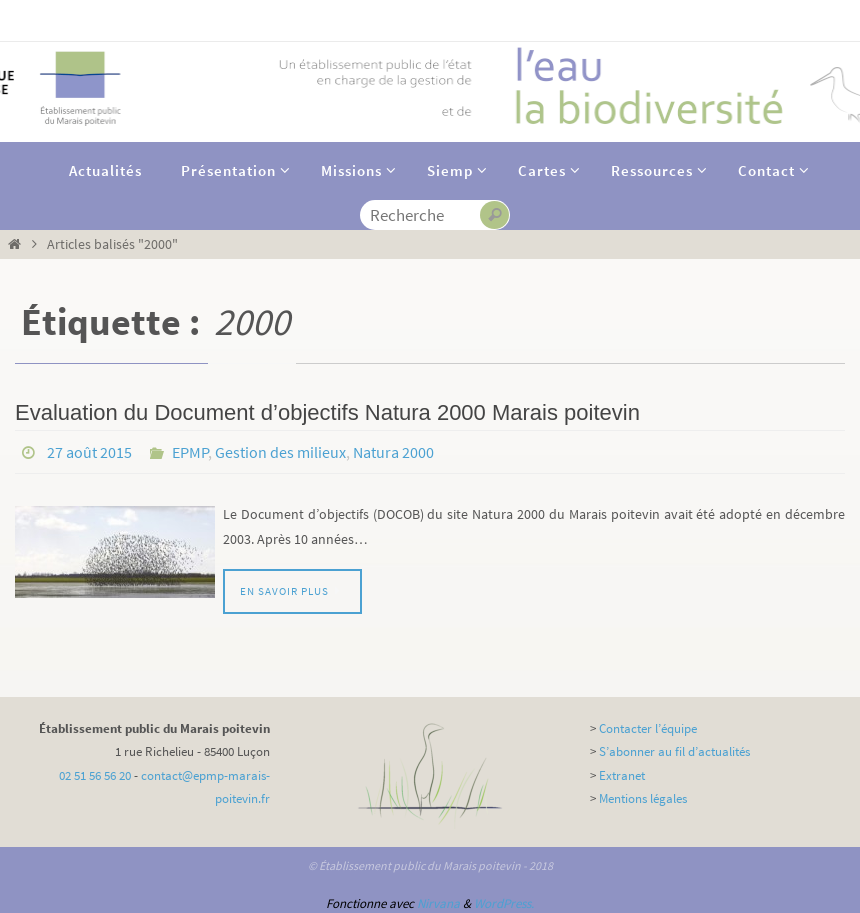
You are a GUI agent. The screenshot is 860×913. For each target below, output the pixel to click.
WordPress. (504, 903)
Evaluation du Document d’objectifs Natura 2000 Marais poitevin (327, 412)
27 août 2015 (89, 452)
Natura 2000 (393, 452)
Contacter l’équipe (648, 728)
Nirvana (438, 903)
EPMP (190, 452)
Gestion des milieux (280, 452)
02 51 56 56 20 (95, 775)
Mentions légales (643, 798)
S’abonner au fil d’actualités (674, 751)
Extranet (622, 775)
